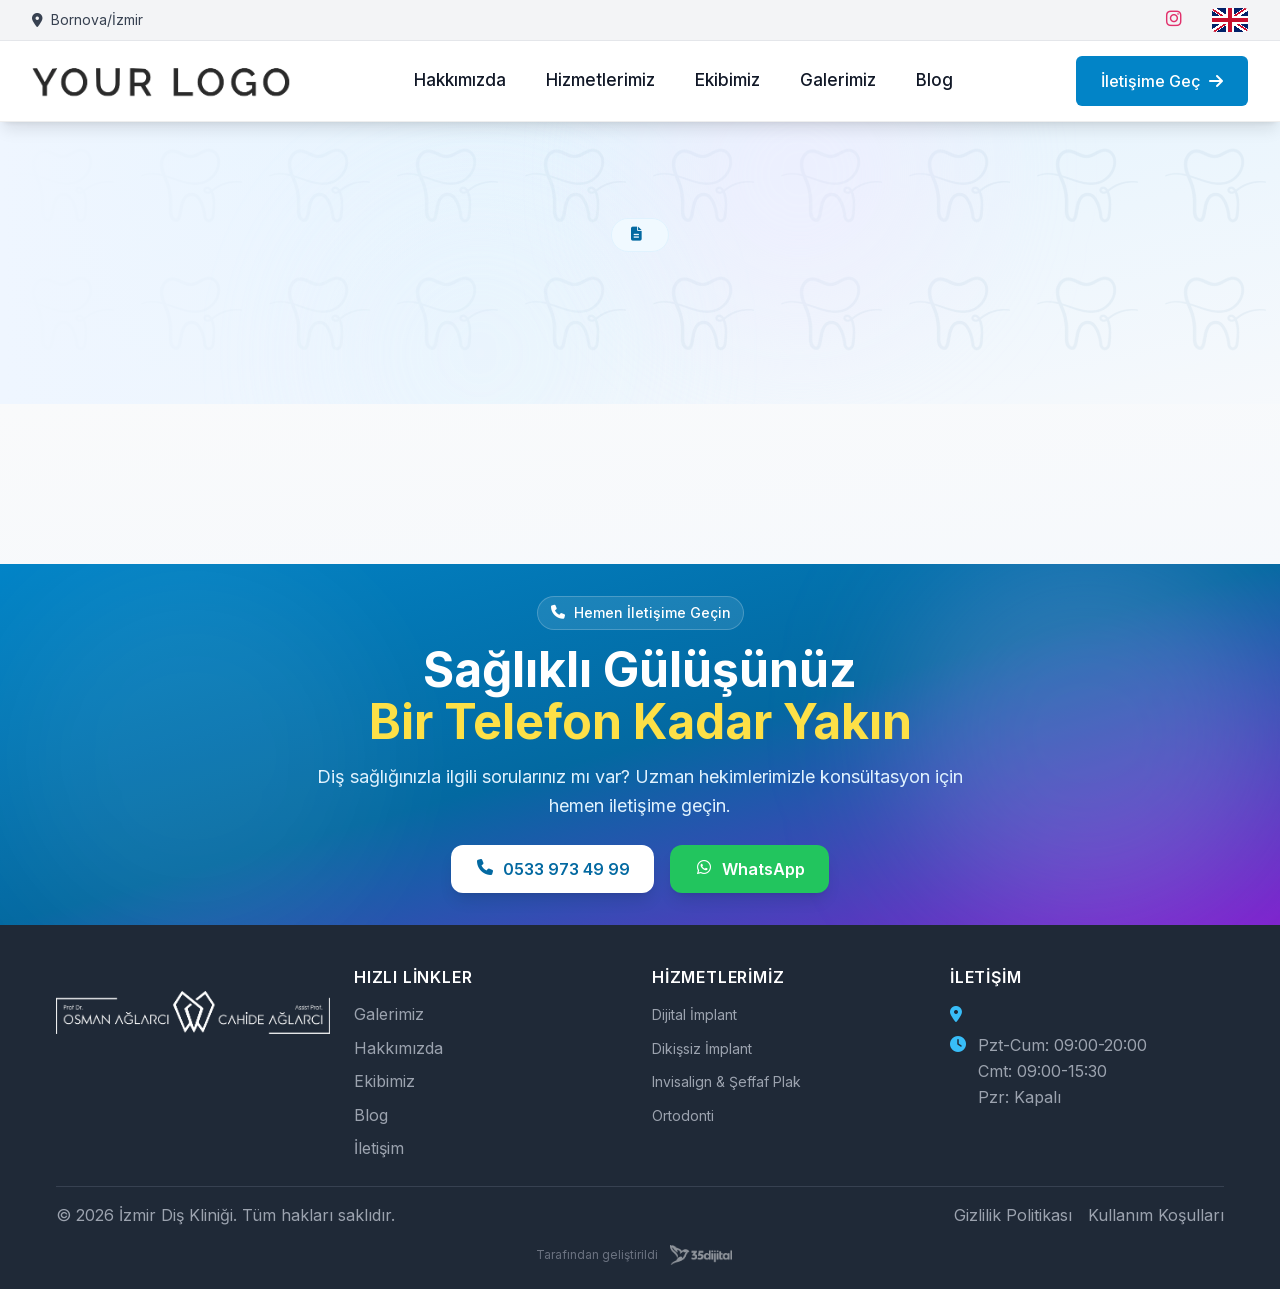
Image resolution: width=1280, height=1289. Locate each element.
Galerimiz (838, 80)
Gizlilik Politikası (1013, 1215)
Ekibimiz (727, 80)
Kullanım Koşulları (1156, 1215)
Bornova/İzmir (87, 19)
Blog (934, 80)
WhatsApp (749, 869)
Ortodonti (683, 1115)
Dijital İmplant (694, 1014)
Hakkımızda (460, 80)
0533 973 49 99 (552, 869)
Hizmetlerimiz (600, 80)
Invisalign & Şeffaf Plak (726, 1081)
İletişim (379, 1148)
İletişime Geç (1162, 81)
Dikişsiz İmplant (702, 1048)
